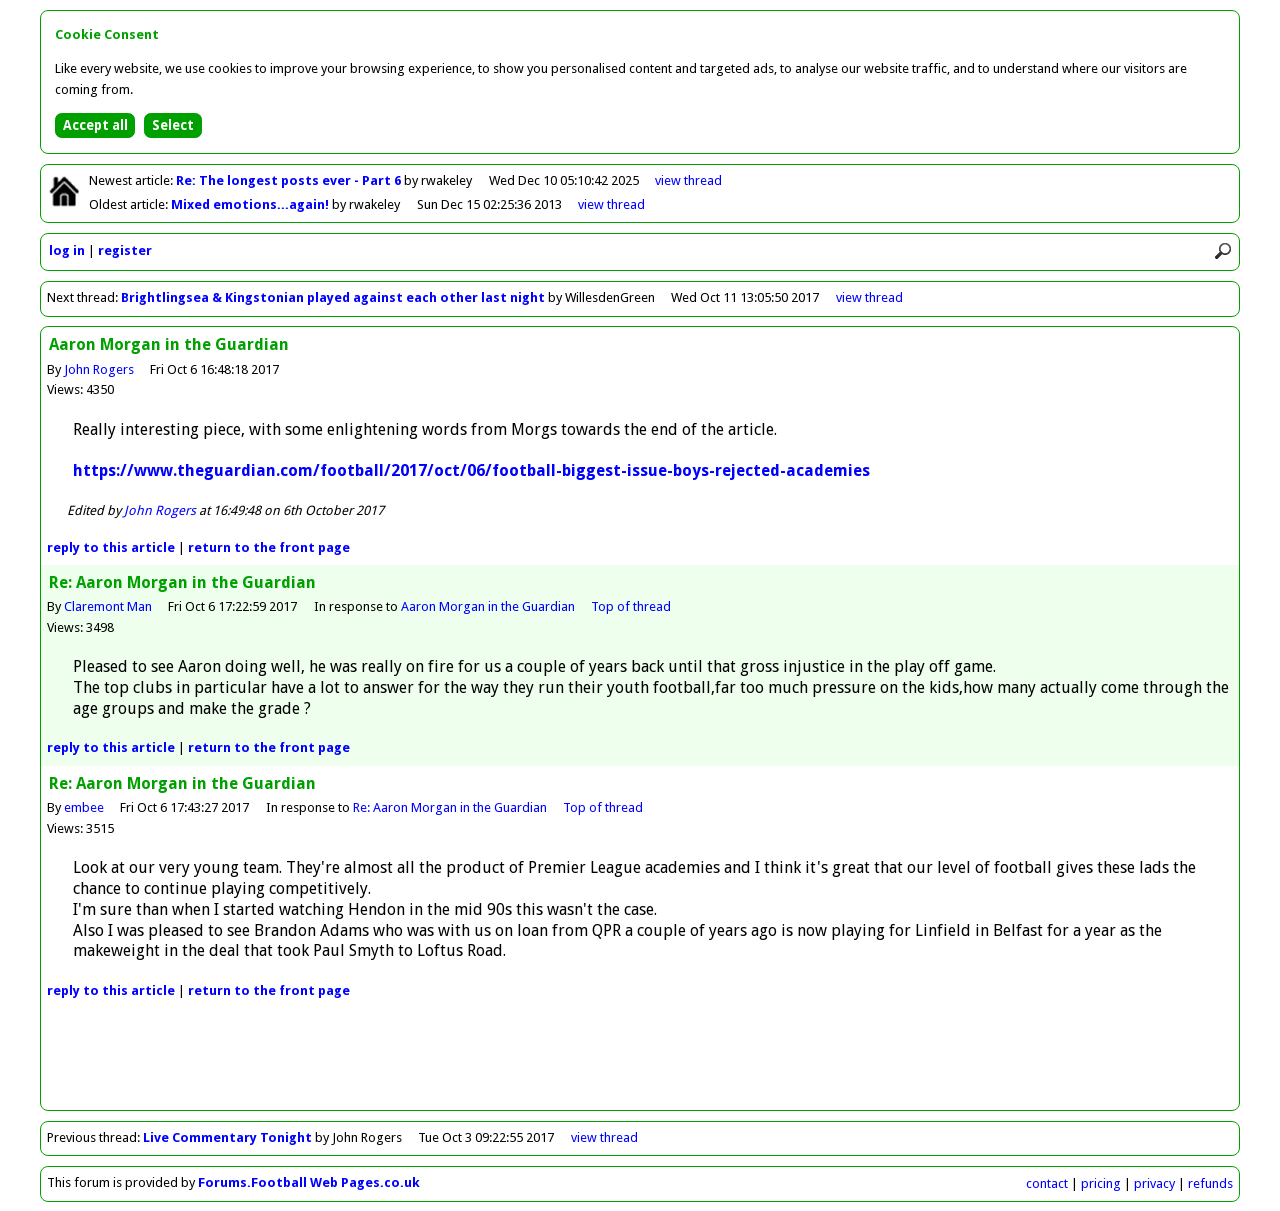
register (125, 250)
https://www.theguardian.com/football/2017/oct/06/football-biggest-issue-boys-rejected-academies (471, 470)
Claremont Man (108, 606)
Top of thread (631, 606)
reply (111, 547)
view (688, 180)
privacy (1154, 1183)
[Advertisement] (640, 1065)
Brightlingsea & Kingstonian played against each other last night (333, 297)
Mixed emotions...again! (251, 204)
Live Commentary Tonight (227, 1137)
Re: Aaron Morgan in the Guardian (450, 807)
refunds (1210, 1183)
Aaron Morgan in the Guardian (488, 606)
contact (1047, 1183)
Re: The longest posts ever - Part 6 (290, 180)
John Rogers (99, 369)
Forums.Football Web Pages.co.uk (309, 1182)
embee (84, 807)
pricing (1101, 1183)
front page (269, 547)
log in (67, 250)
